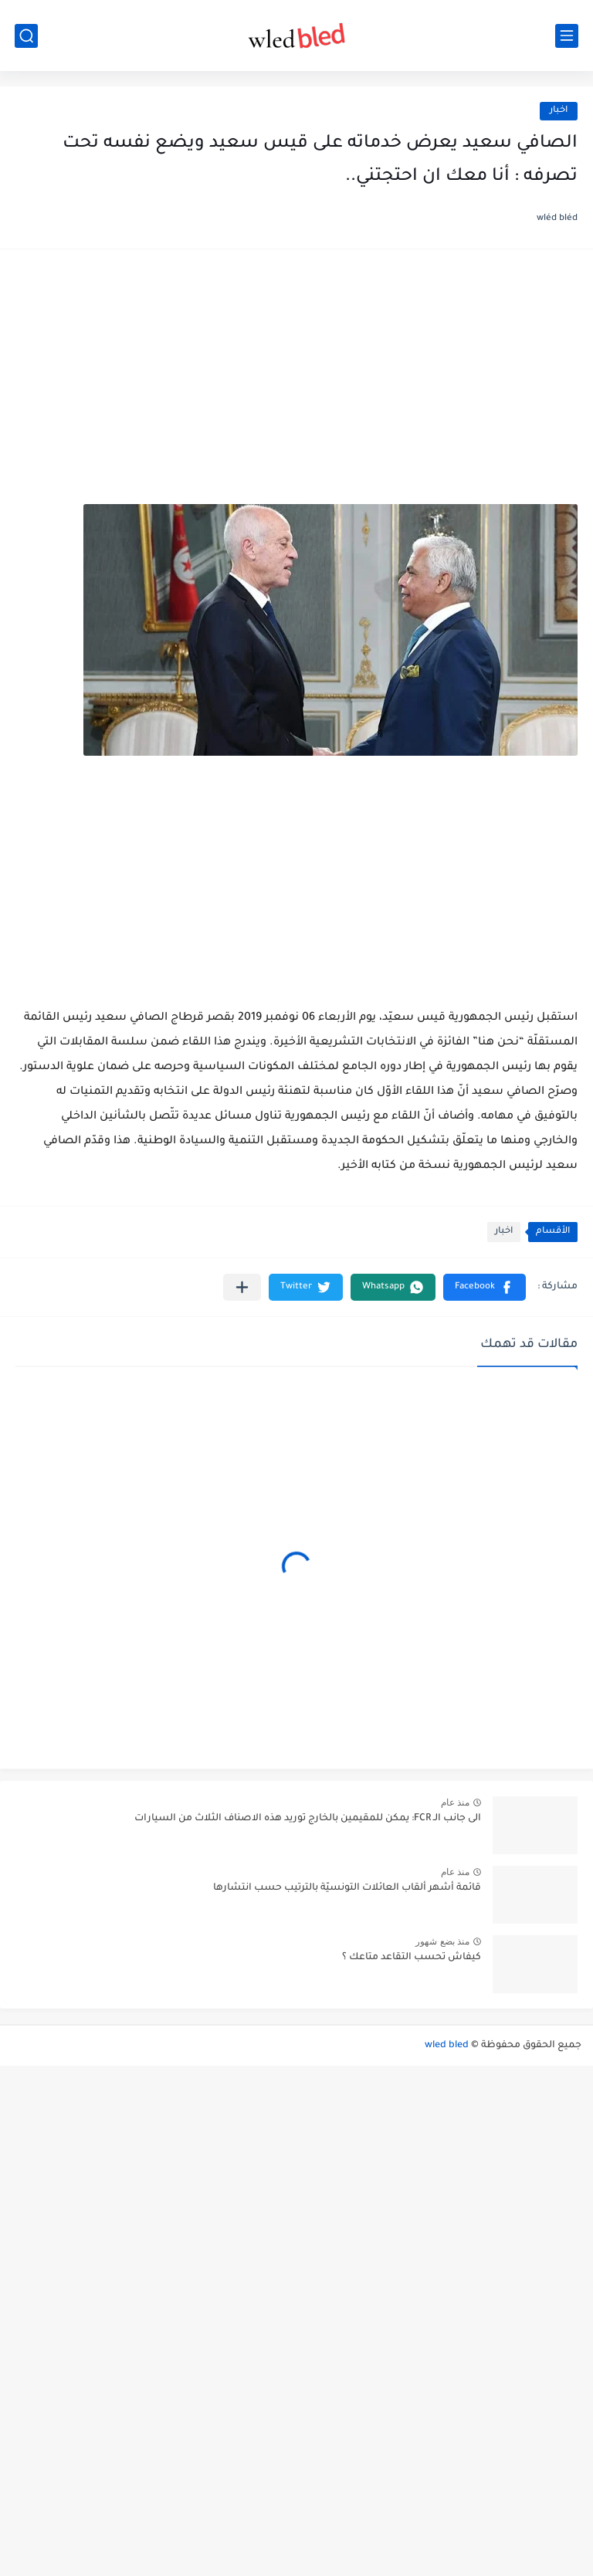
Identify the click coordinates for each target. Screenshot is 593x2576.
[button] (484, 1287)
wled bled (447, 2045)
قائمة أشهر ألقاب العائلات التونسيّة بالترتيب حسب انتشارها (347, 1888)
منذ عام (455, 1802)
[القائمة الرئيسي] (566, 36)
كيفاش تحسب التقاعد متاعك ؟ (411, 1957)
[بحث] (26, 36)
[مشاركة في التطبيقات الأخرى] (242, 1287)
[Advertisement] (296, 384)
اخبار (559, 111)
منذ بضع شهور (442, 1941)
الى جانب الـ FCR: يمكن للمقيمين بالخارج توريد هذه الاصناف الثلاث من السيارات (307, 1818)
